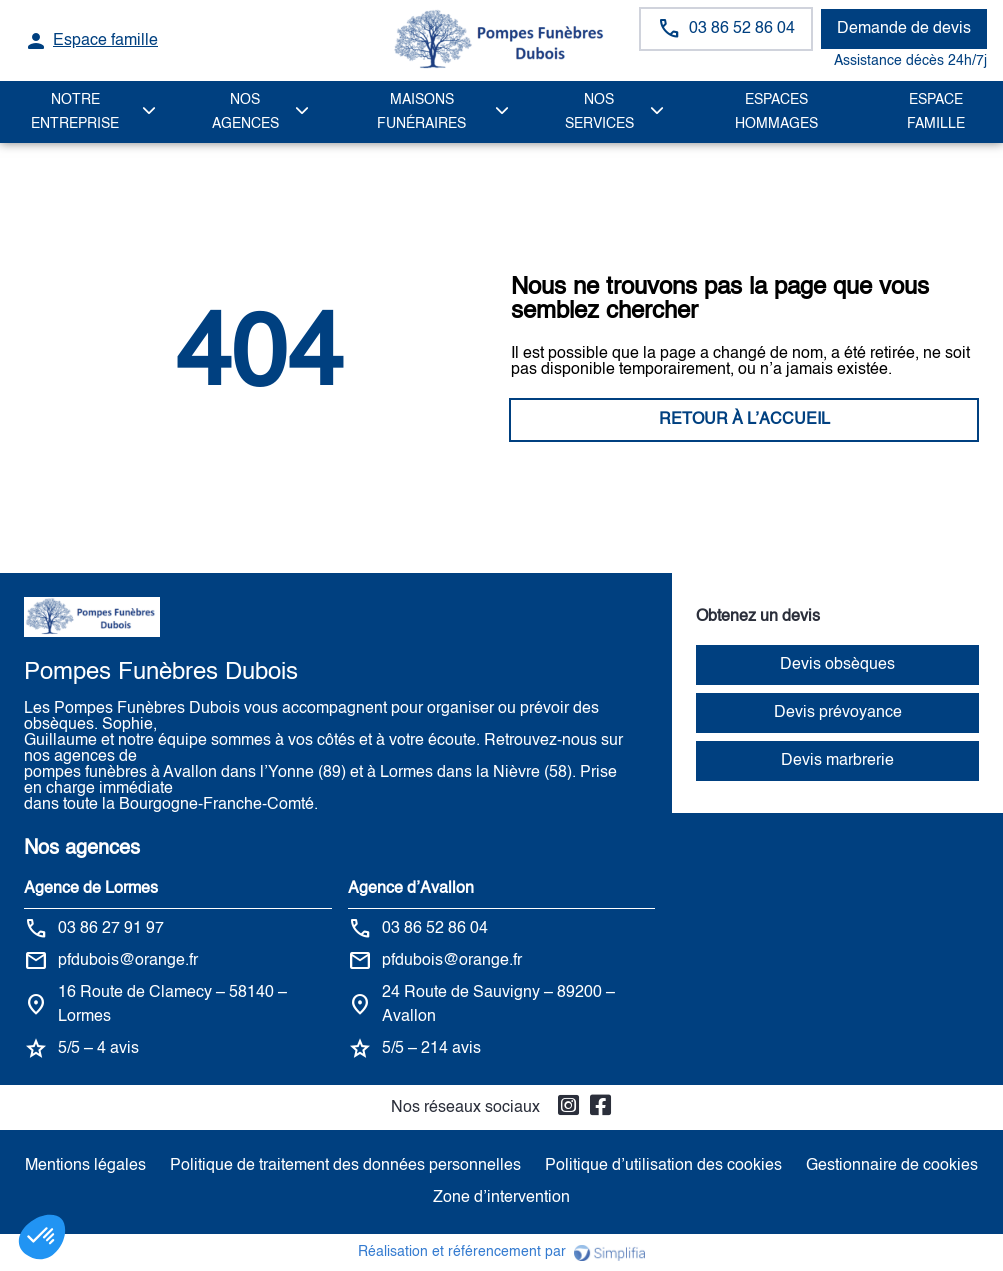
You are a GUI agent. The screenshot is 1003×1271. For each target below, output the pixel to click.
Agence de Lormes (91, 889)
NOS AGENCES (245, 112)
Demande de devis (904, 29)
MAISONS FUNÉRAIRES (421, 112)
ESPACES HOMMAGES (776, 112)
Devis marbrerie (837, 761)
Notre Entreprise (75, 112)
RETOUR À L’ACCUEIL (258, 420)
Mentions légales (85, 1166)
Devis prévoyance (838, 713)
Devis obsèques (837, 665)
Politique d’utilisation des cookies (663, 1166)
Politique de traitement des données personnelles (345, 1166)
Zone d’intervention (501, 1198)
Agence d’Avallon (411, 889)
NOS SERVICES (599, 112)
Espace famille (936, 112)
